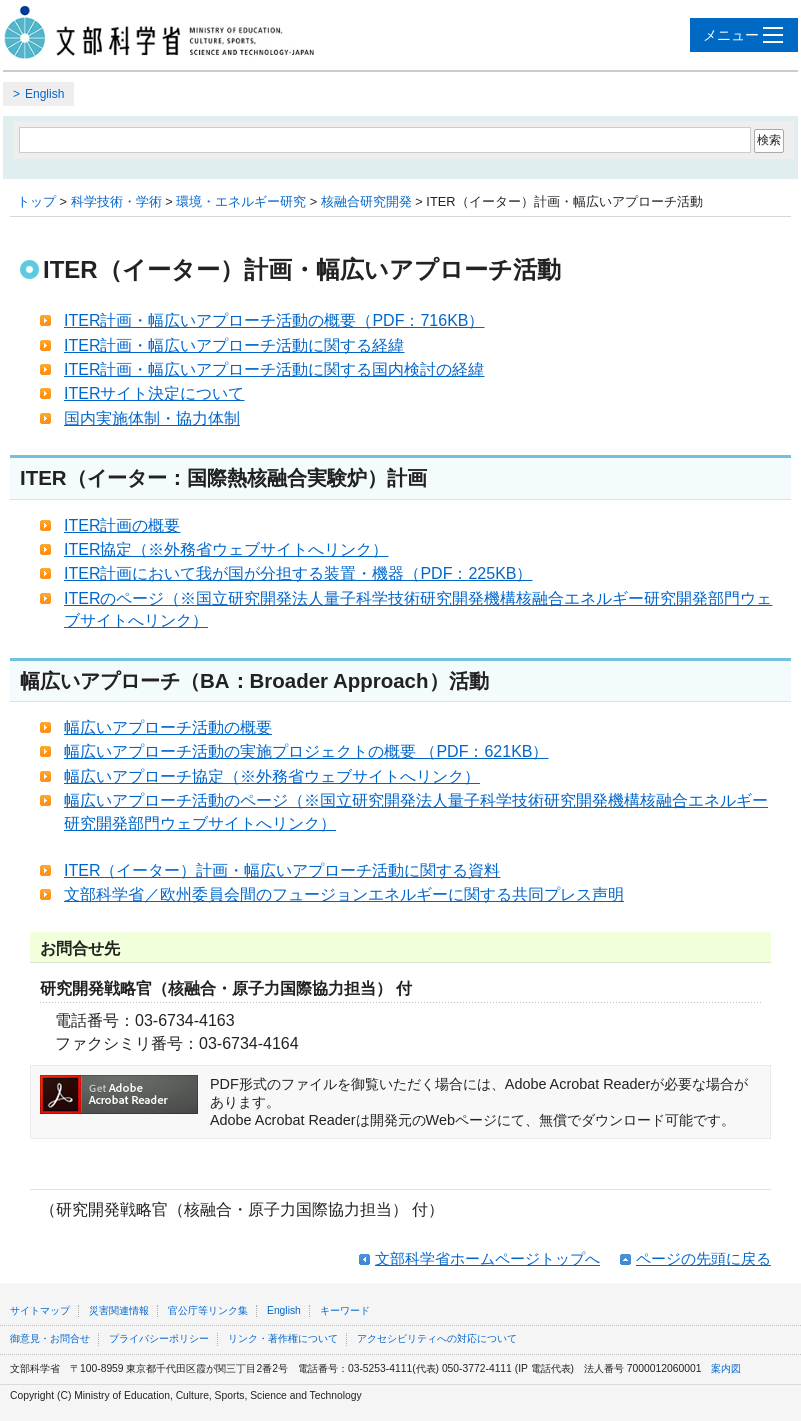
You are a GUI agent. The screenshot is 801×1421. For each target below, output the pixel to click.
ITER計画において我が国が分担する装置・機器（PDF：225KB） (298, 573)
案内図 (726, 1368)
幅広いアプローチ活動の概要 (168, 727)
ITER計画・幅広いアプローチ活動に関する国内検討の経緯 (274, 369)
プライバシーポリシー (159, 1338)
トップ (36, 201)
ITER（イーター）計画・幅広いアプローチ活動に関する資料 (282, 870)
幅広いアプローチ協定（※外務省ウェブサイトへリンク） (272, 776)
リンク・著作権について (283, 1338)
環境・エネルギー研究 (241, 201)
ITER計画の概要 (122, 525)
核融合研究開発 (366, 201)
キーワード (345, 1310)
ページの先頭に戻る (703, 1258)
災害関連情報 (119, 1310)
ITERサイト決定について (154, 393)
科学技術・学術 (116, 201)
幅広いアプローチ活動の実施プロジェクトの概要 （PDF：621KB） (306, 751)
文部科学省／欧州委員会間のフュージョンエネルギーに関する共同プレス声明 (344, 894)
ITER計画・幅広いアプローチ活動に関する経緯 (234, 345)
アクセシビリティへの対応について (437, 1338)
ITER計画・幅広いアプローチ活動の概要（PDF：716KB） (274, 320)
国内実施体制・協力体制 (152, 418)
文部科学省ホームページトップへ (487, 1258)
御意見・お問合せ (50, 1338)
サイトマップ (40, 1310)
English (44, 94)
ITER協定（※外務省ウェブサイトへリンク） (226, 549)
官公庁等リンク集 (208, 1310)
